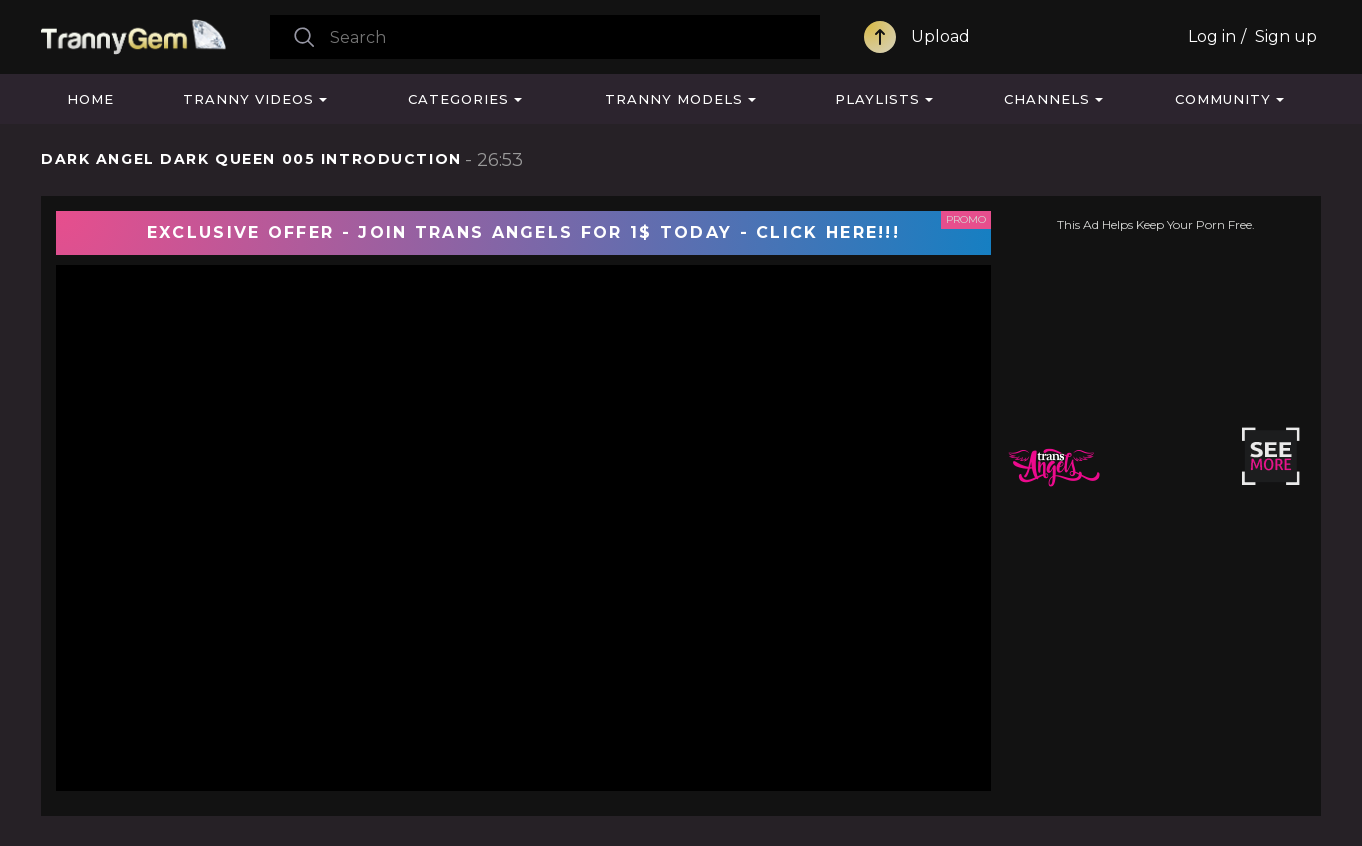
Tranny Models (674, 99)
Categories (458, 99)
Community (1223, 99)
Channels (1047, 99)
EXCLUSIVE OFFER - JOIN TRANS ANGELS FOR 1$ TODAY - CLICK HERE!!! (523, 232)
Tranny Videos (248, 99)
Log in (1212, 36)
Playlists (877, 99)
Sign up (1286, 36)
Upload (940, 36)
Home (90, 99)
